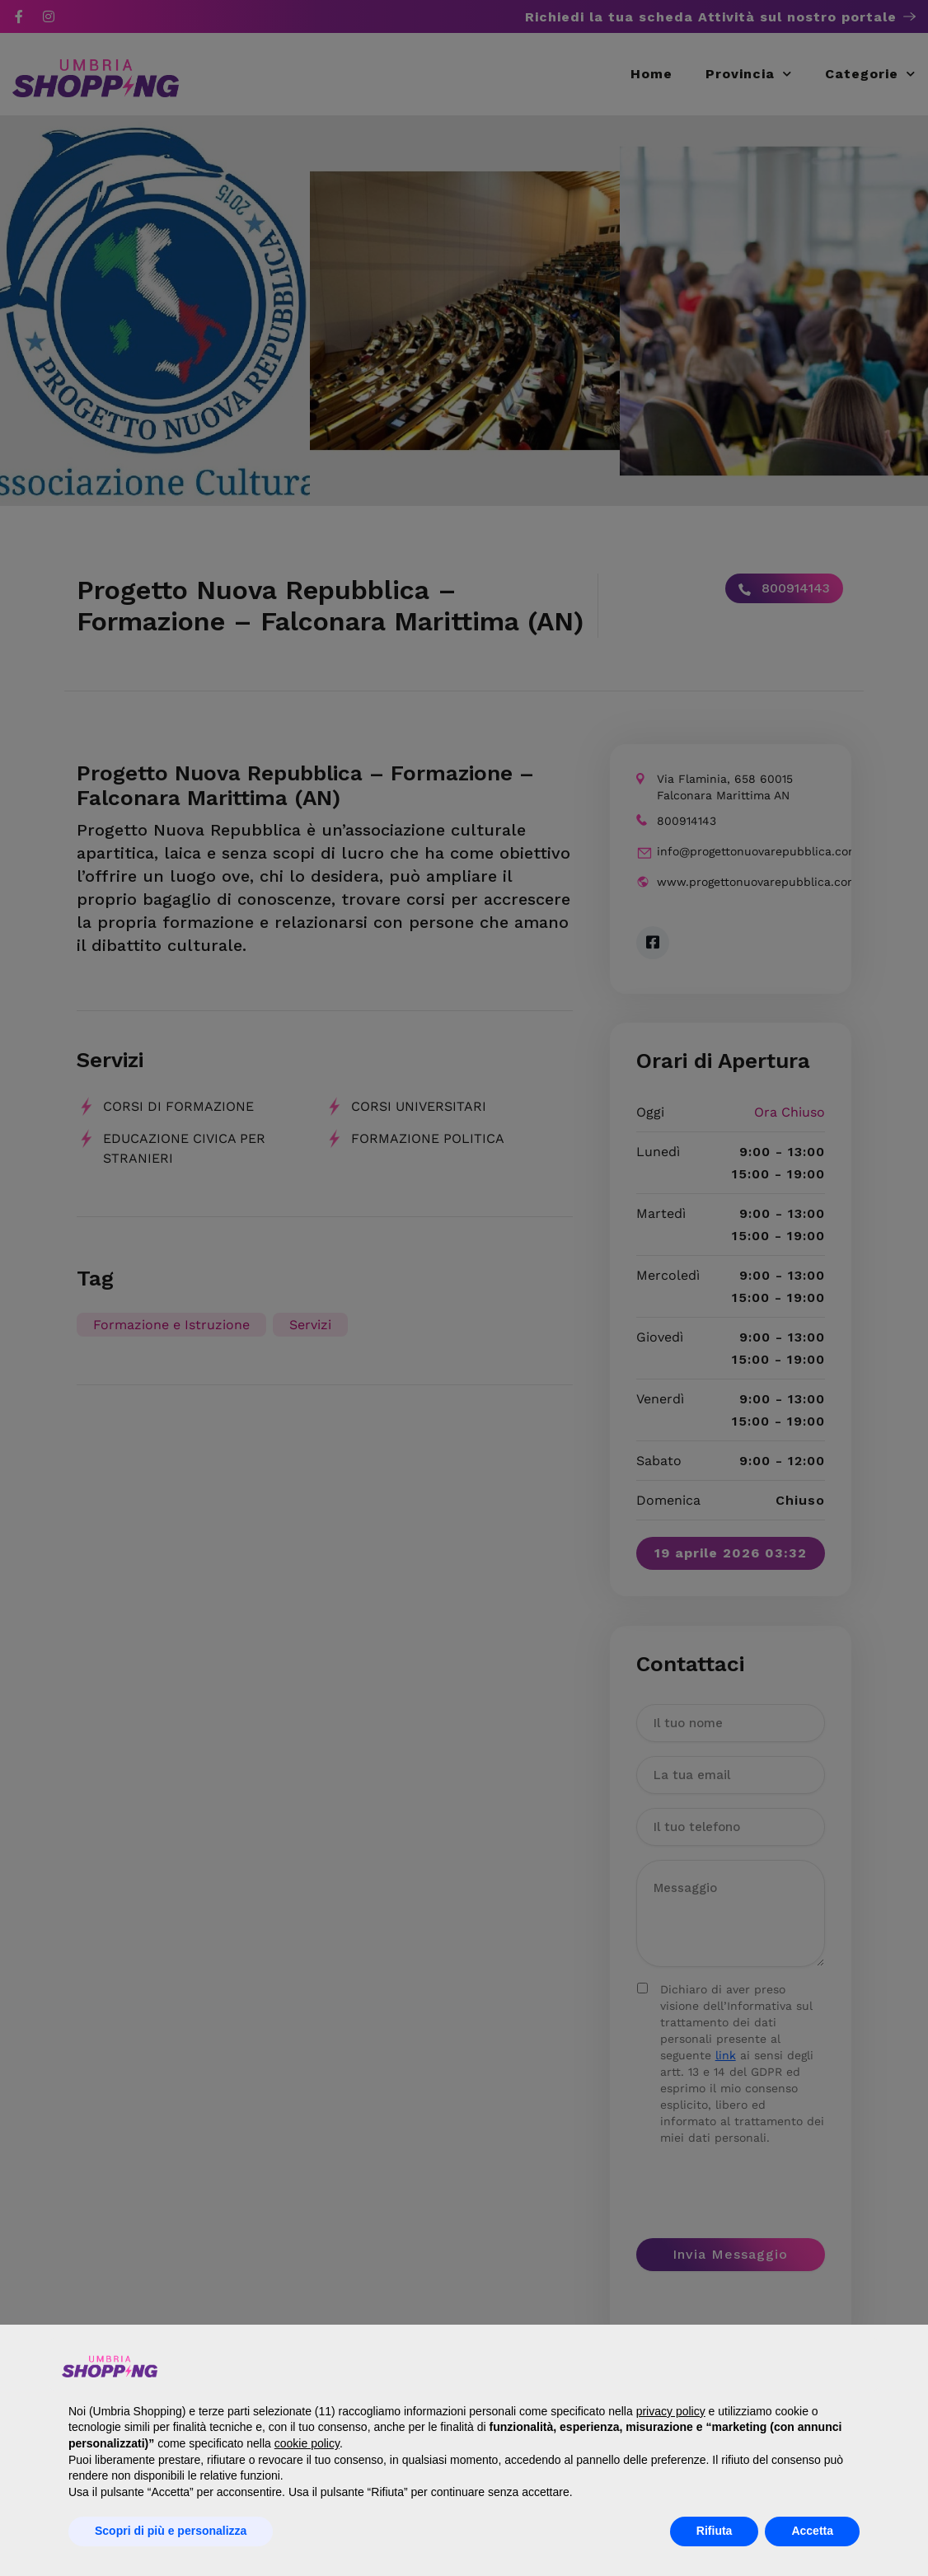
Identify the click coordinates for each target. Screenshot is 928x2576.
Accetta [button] (812, 2530)
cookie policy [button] (307, 2443)
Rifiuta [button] (714, 2530)
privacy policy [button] (670, 2411)
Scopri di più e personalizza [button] (170, 2530)
